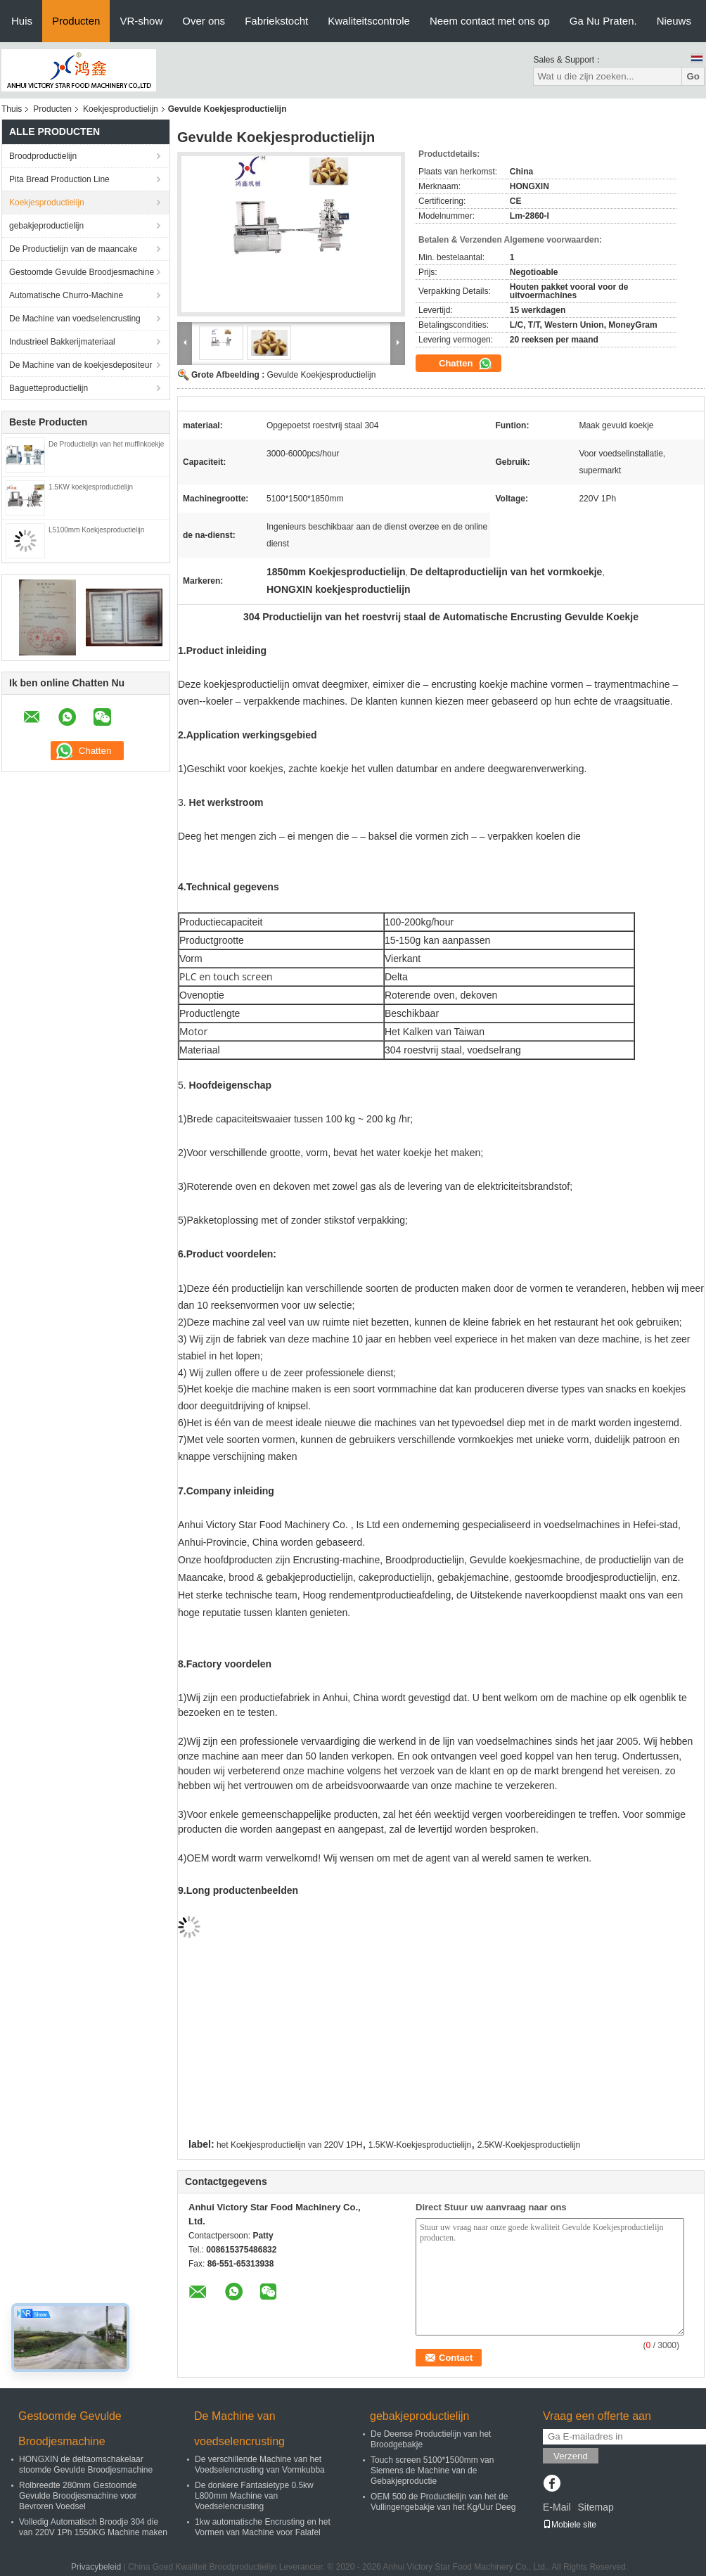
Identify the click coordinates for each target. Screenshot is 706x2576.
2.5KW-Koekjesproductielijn (529, 2145)
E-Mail (557, 2507)
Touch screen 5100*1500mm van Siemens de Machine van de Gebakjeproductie (432, 2470)
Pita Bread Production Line (59, 179)
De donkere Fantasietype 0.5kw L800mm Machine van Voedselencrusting (254, 2495)
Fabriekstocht (276, 21)
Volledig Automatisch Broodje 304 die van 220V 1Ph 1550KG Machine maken (93, 2527)
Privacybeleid (96, 2567)
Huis (21, 21)
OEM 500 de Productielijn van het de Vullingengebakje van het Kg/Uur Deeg (443, 2502)
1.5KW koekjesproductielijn (91, 487)
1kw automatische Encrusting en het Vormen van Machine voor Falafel (262, 2527)
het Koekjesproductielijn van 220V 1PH (289, 2145)
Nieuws (674, 21)
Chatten (465, 364)
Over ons (203, 21)
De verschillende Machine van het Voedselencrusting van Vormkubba (260, 2464)
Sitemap (595, 2507)
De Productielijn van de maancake (73, 249)
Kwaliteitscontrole (369, 21)
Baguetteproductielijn (48, 388)
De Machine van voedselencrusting (75, 318)
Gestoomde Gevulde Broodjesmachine (81, 272)
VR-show (141, 21)
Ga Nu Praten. (603, 20)
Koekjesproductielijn (120, 109)
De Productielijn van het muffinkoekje (106, 444)
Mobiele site (569, 2525)
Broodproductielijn (43, 156)
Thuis (11, 109)
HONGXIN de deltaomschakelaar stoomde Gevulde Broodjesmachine (86, 2464)
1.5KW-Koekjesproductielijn (420, 2145)
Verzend (570, 2456)
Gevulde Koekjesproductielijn (321, 375)
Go (693, 76)
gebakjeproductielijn (46, 226)
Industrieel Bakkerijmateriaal (62, 342)
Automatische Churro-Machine (66, 295)
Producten (76, 21)
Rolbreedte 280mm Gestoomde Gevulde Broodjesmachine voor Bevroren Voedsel (77, 2495)
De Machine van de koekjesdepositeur (80, 365)
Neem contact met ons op (490, 21)
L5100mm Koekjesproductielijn (96, 530)
